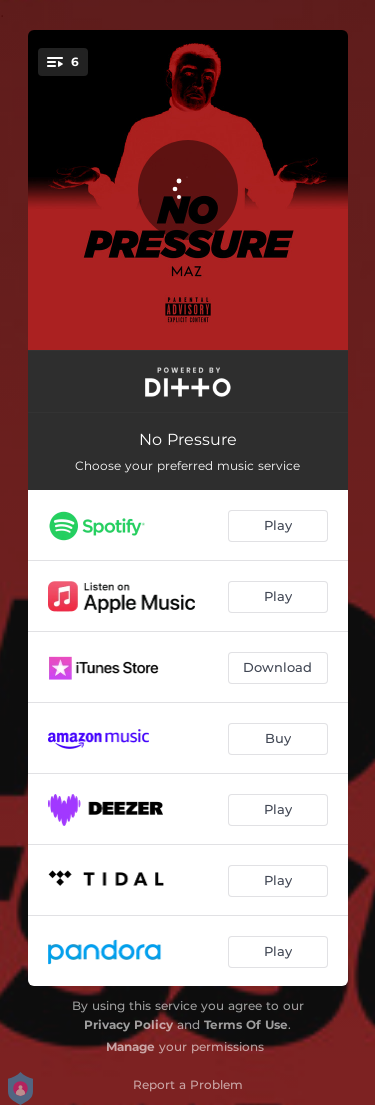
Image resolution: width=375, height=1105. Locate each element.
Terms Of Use (246, 1024)
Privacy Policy (128, 1024)
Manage (130, 1046)
